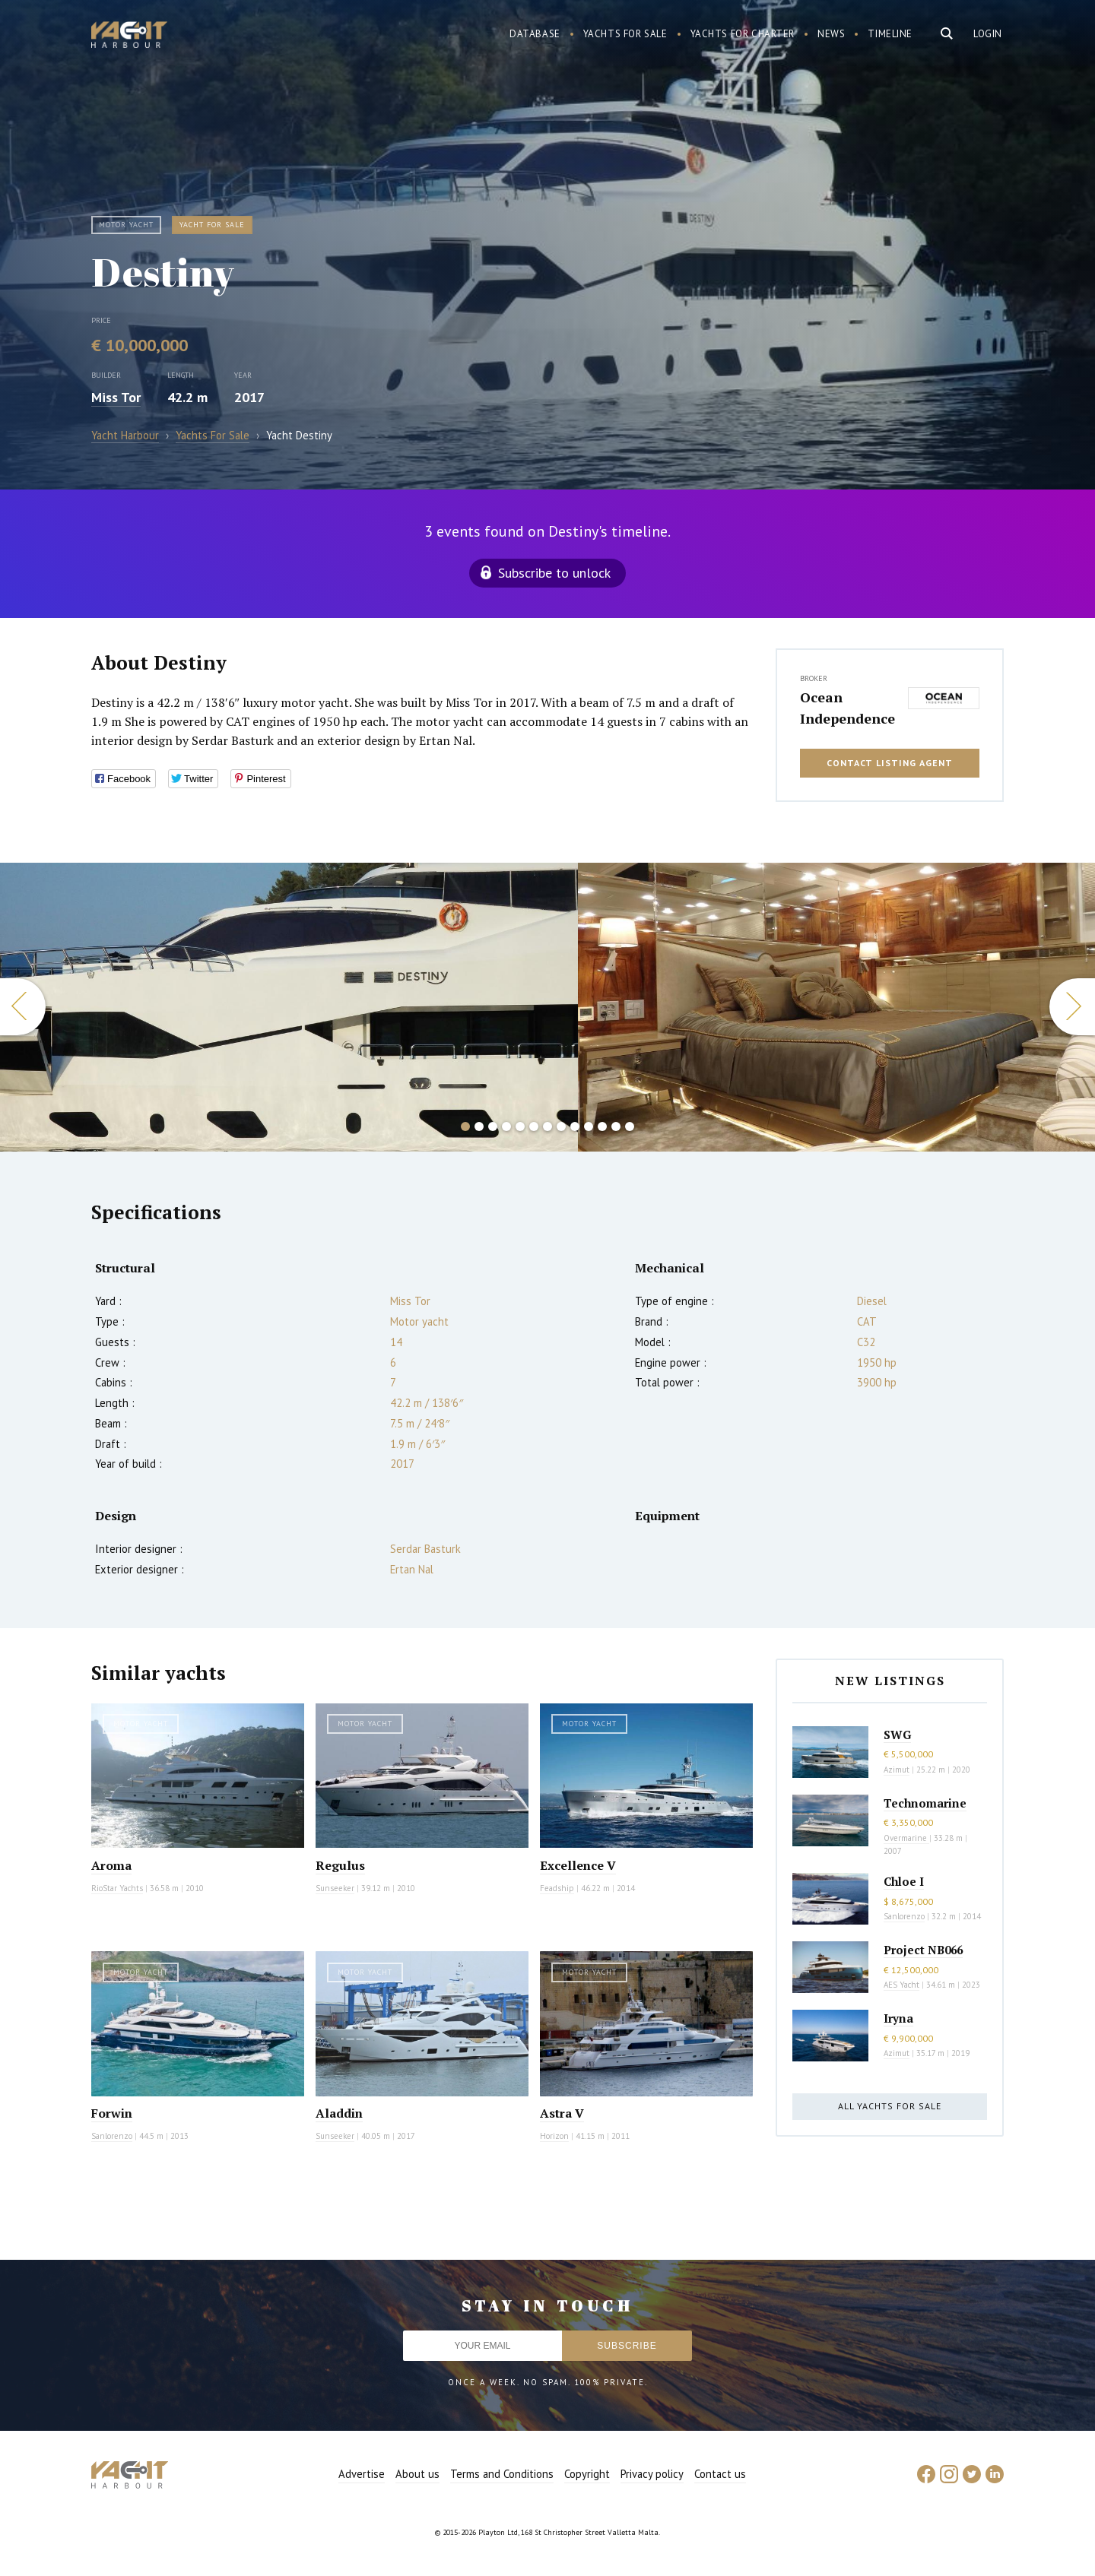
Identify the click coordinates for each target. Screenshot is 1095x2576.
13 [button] (629, 1126)
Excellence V (578, 1865)
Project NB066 (923, 1949)
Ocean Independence (847, 707)
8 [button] (561, 1126)
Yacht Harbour (129, 36)
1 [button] (465, 1126)
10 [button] (588, 1126)
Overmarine (906, 1838)
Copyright (587, 2474)
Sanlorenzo (111, 2136)
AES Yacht (901, 1984)
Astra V (562, 2113)
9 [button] (574, 1126)
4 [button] (506, 1126)
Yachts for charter (742, 33)
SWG (897, 1734)
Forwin (111, 2113)
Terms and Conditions (502, 2474)
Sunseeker (335, 1888)
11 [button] (602, 1126)
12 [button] (615, 1126)
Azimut (896, 1769)
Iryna (898, 2018)
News (831, 33)
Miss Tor (116, 397)
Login (987, 33)
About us (417, 2474)
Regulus (340, 1865)
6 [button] (533, 1126)
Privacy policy (652, 2474)
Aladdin (339, 2113)
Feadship (557, 1888)
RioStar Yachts (117, 1888)
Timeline (890, 33)
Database (534, 33)
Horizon (554, 2136)
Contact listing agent (890, 762)
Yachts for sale (625, 33)
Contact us (720, 2474)
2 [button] (479, 1126)
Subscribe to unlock (554, 572)
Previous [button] (23, 1006)
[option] (289, 1007)
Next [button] (1072, 1006)
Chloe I (904, 1881)
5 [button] (520, 1126)
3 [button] (492, 1126)
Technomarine (925, 1803)
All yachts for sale (889, 2106)
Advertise (361, 2474)
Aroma (111, 1865)
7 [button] (547, 1126)
